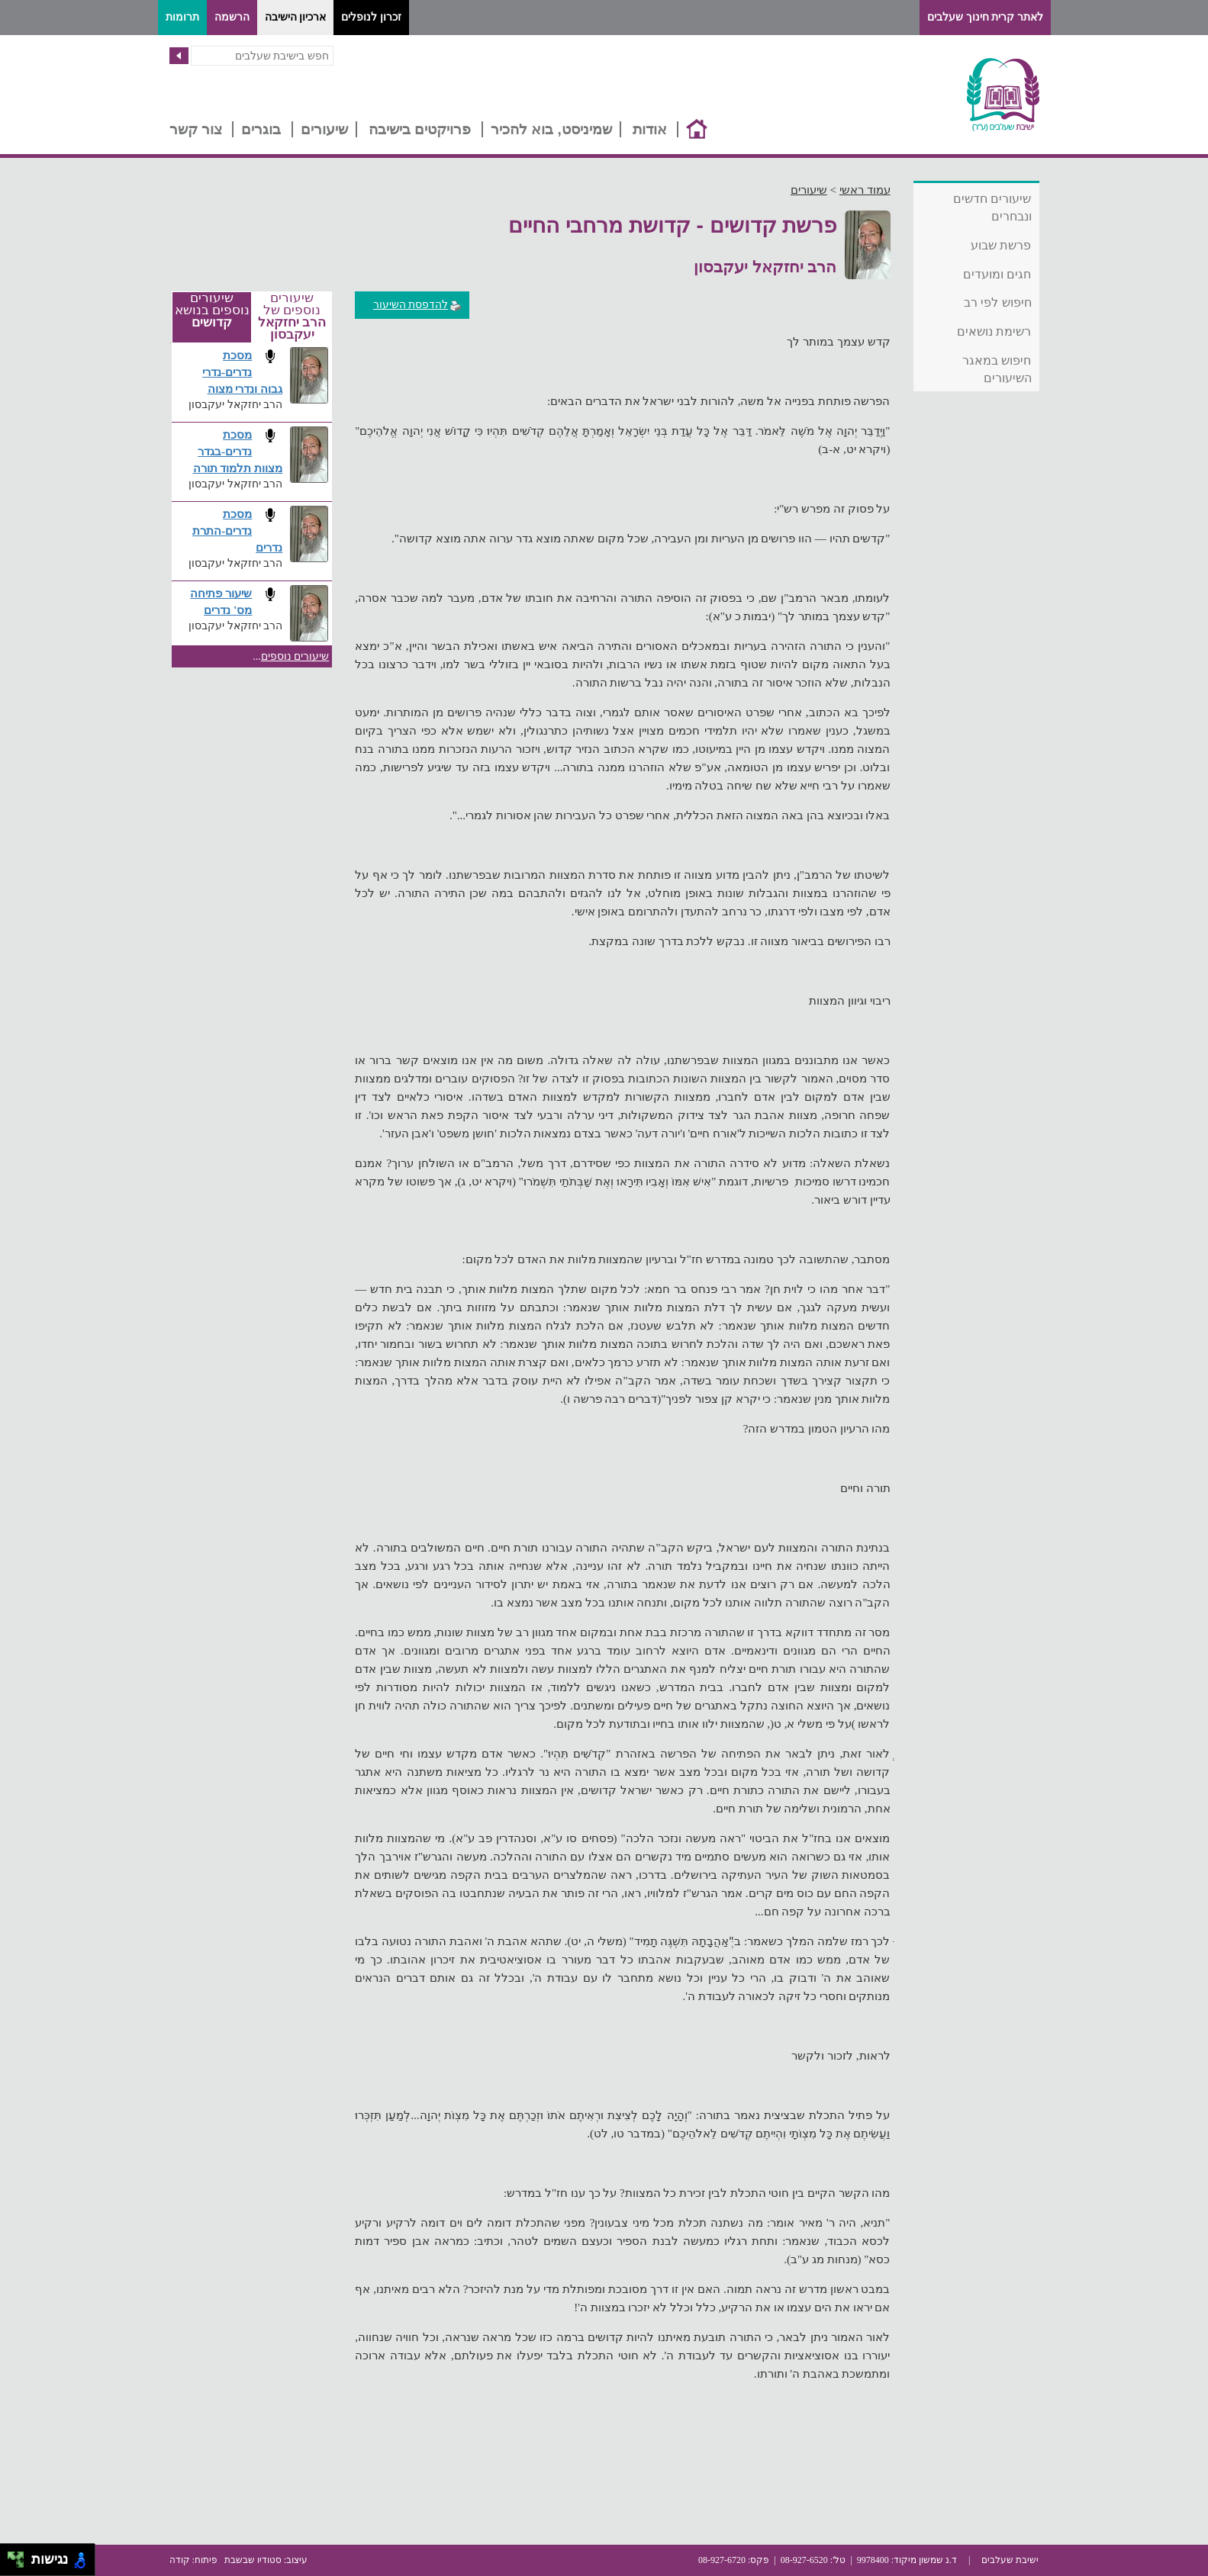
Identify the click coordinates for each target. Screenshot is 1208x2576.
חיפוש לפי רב (998, 302)
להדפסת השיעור (417, 304)
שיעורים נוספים (295, 656)
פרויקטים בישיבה (420, 129)
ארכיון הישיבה (296, 17)
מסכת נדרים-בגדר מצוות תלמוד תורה (238, 451)
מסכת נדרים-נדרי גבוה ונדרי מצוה (242, 372)
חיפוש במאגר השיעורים (996, 369)
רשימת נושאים (994, 331)
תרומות (182, 17)
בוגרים (261, 129)
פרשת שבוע (1001, 245)
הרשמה (232, 17)
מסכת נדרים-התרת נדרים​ (237, 530)
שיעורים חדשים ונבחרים (992, 207)
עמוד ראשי (865, 190)
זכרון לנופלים (371, 17)
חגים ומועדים (997, 274)
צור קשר (195, 129)
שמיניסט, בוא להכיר (551, 129)
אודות (650, 129)
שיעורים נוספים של (292, 316)
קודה (179, 2560)
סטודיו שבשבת (253, 2560)
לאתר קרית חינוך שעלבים (985, 17)
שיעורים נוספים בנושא (212, 310)
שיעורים (324, 129)
